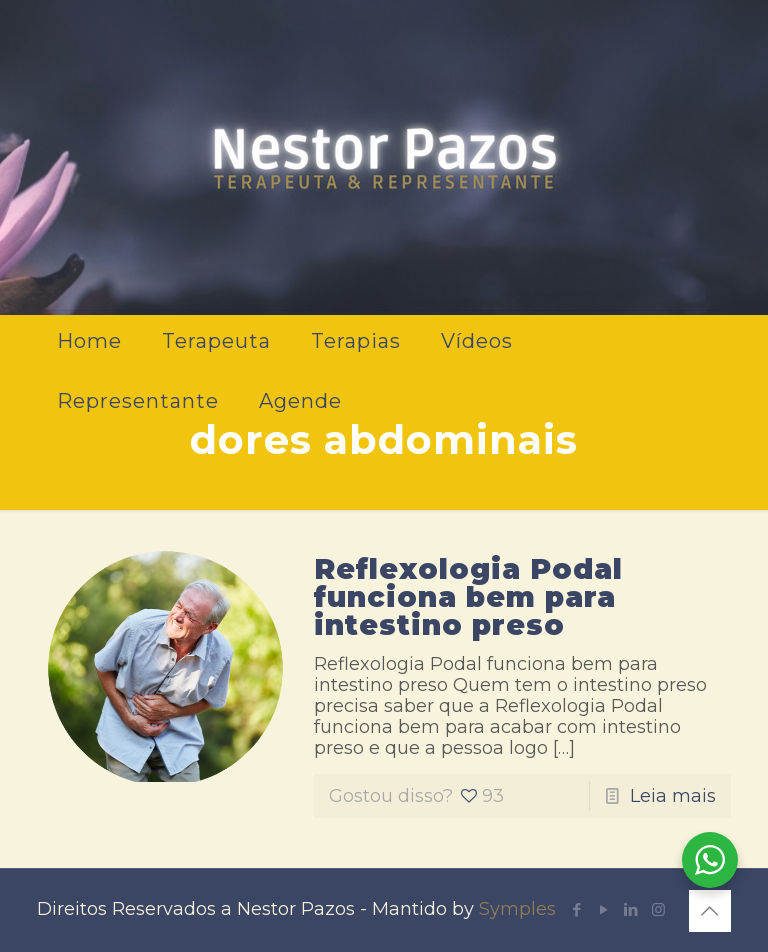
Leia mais (673, 796)
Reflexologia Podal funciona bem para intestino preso (468, 597)
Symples (517, 909)
